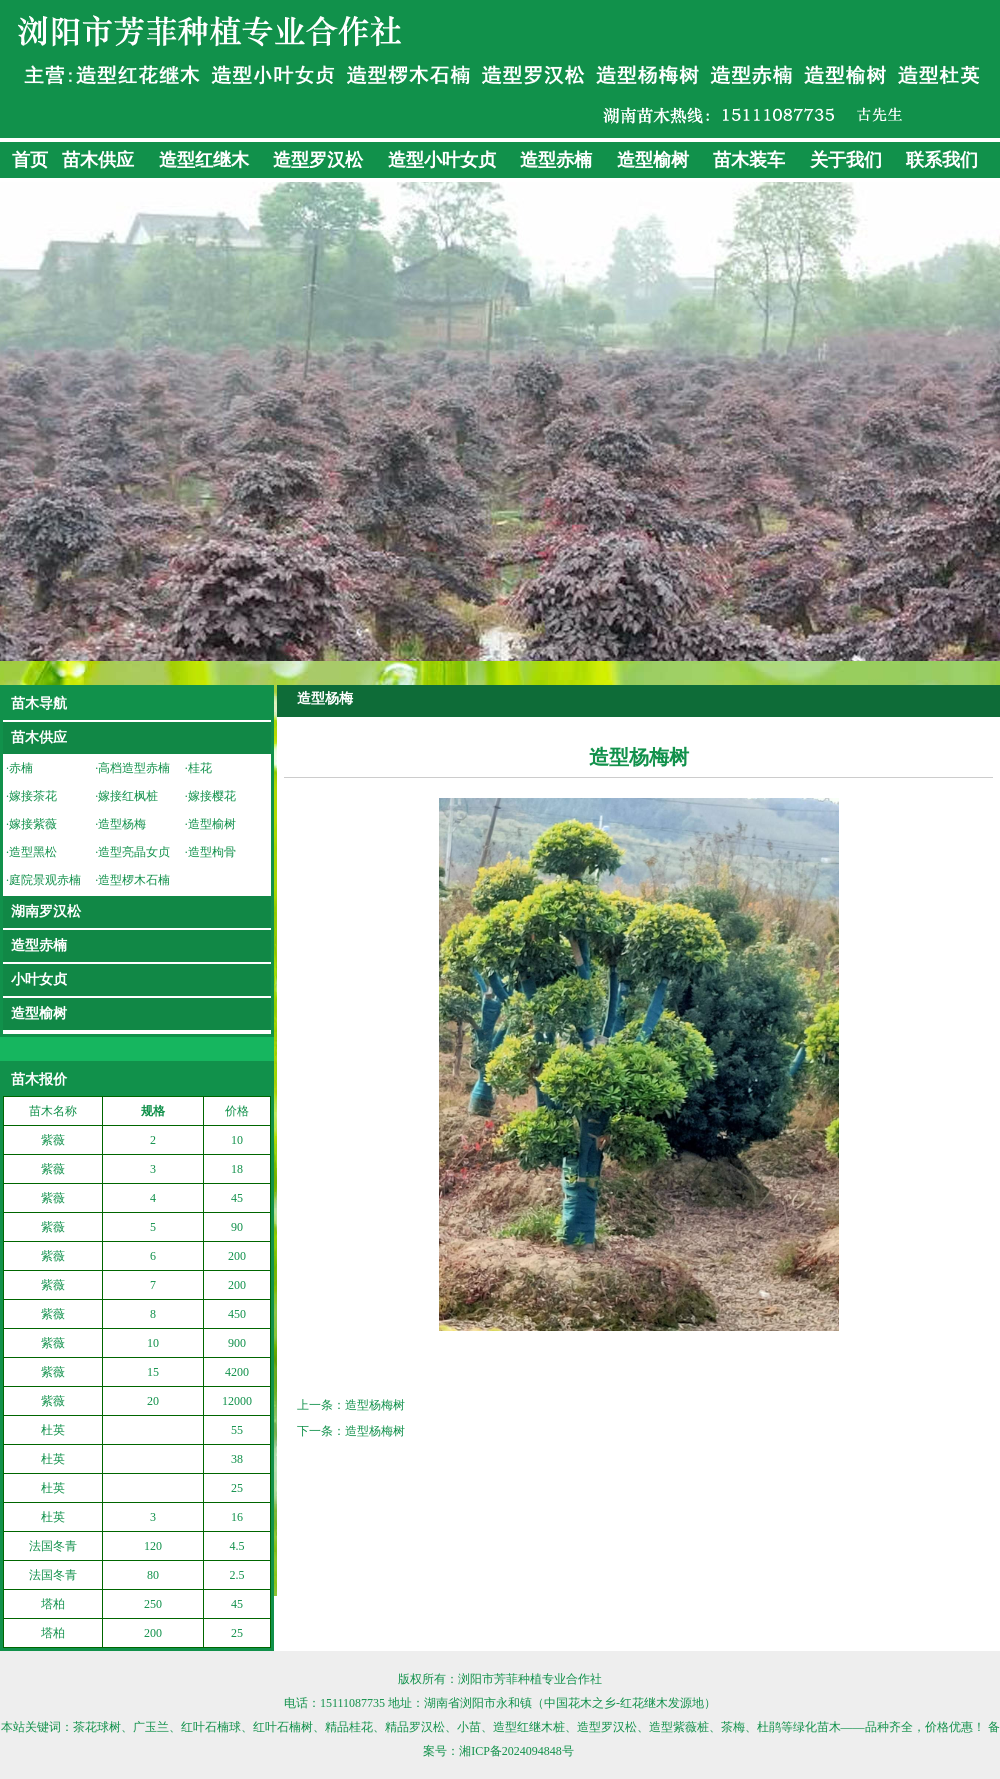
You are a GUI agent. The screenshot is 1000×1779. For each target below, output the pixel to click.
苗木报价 (39, 1079)
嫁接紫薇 (33, 824)
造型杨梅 (122, 824)
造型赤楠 (556, 160)
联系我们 (942, 160)
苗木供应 (98, 160)
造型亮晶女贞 (134, 852)
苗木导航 (39, 703)
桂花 (200, 768)
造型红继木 (204, 160)
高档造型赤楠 (134, 768)
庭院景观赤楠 (45, 880)
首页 (30, 160)
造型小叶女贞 (442, 160)
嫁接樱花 (212, 796)
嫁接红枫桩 (128, 796)
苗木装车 (749, 160)
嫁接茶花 (33, 796)
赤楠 (21, 768)
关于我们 (846, 160)
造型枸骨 (212, 852)
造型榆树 (653, 160)
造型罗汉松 (318, 160)
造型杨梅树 (375, 1405)
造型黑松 (33, 852)
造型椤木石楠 (134, 880)
